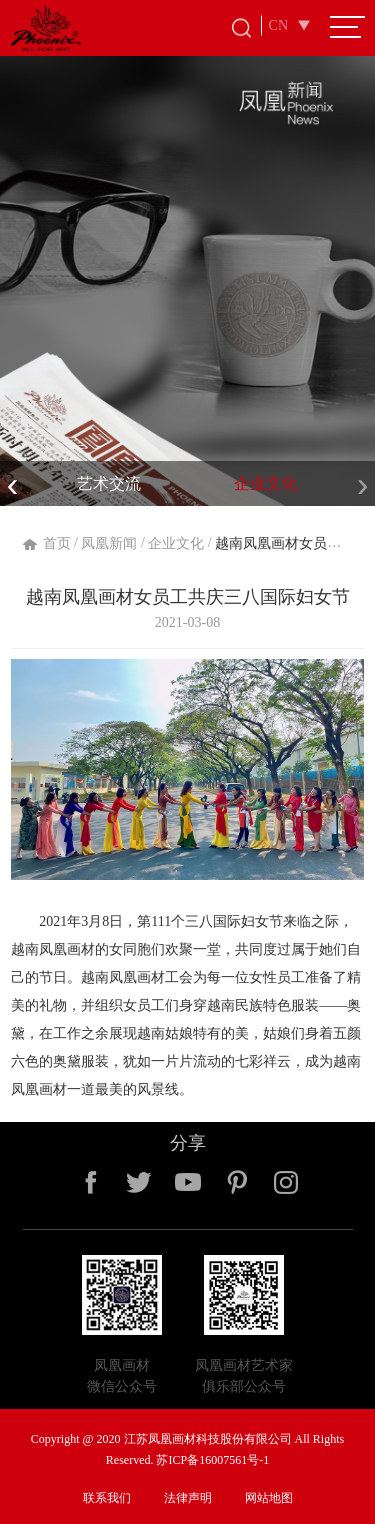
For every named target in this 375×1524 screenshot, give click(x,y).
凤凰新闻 (109, 543)
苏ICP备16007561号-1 (212, 1460)
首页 (57, 543)
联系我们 (107, 1498)
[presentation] (12, 483)
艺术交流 (109, 483)
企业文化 (266, 483)
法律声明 (188, 1498)
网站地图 (269, 1498)
